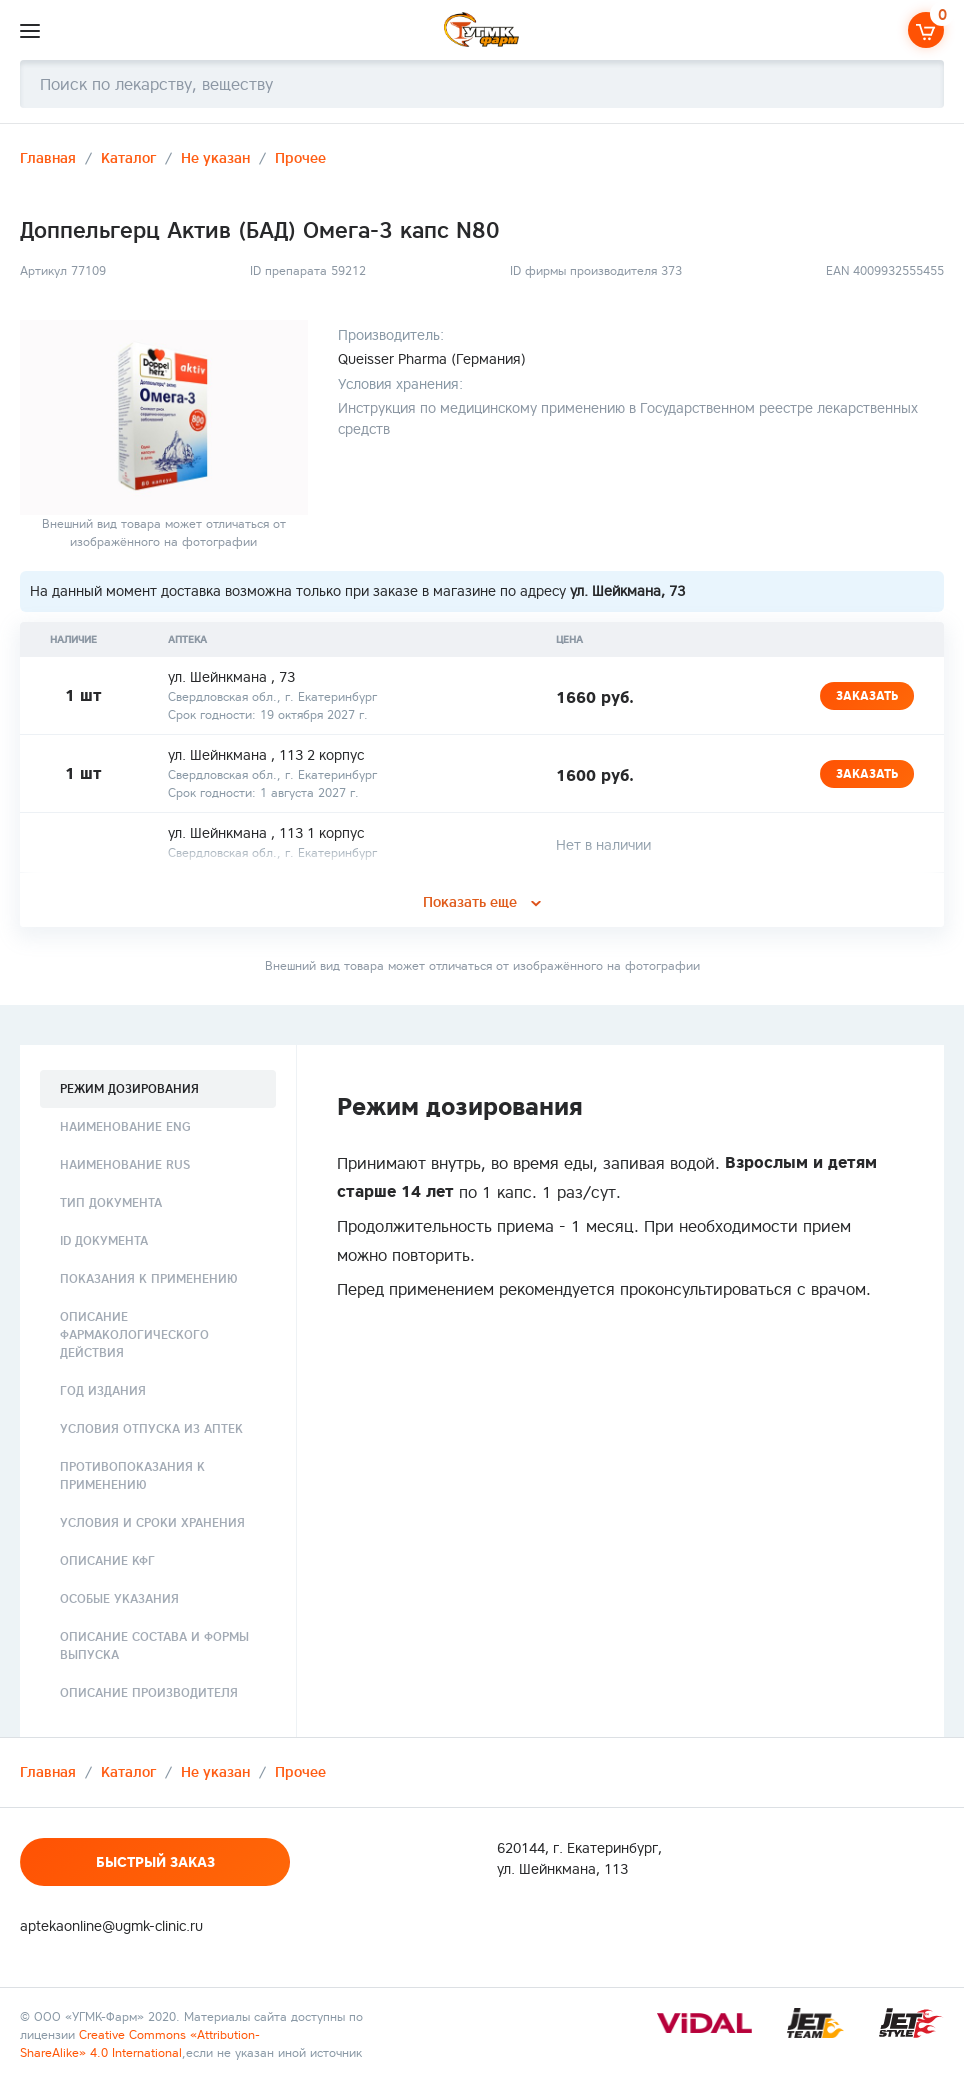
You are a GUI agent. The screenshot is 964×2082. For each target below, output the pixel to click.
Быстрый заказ (155, 1862)
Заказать (867, 695)
